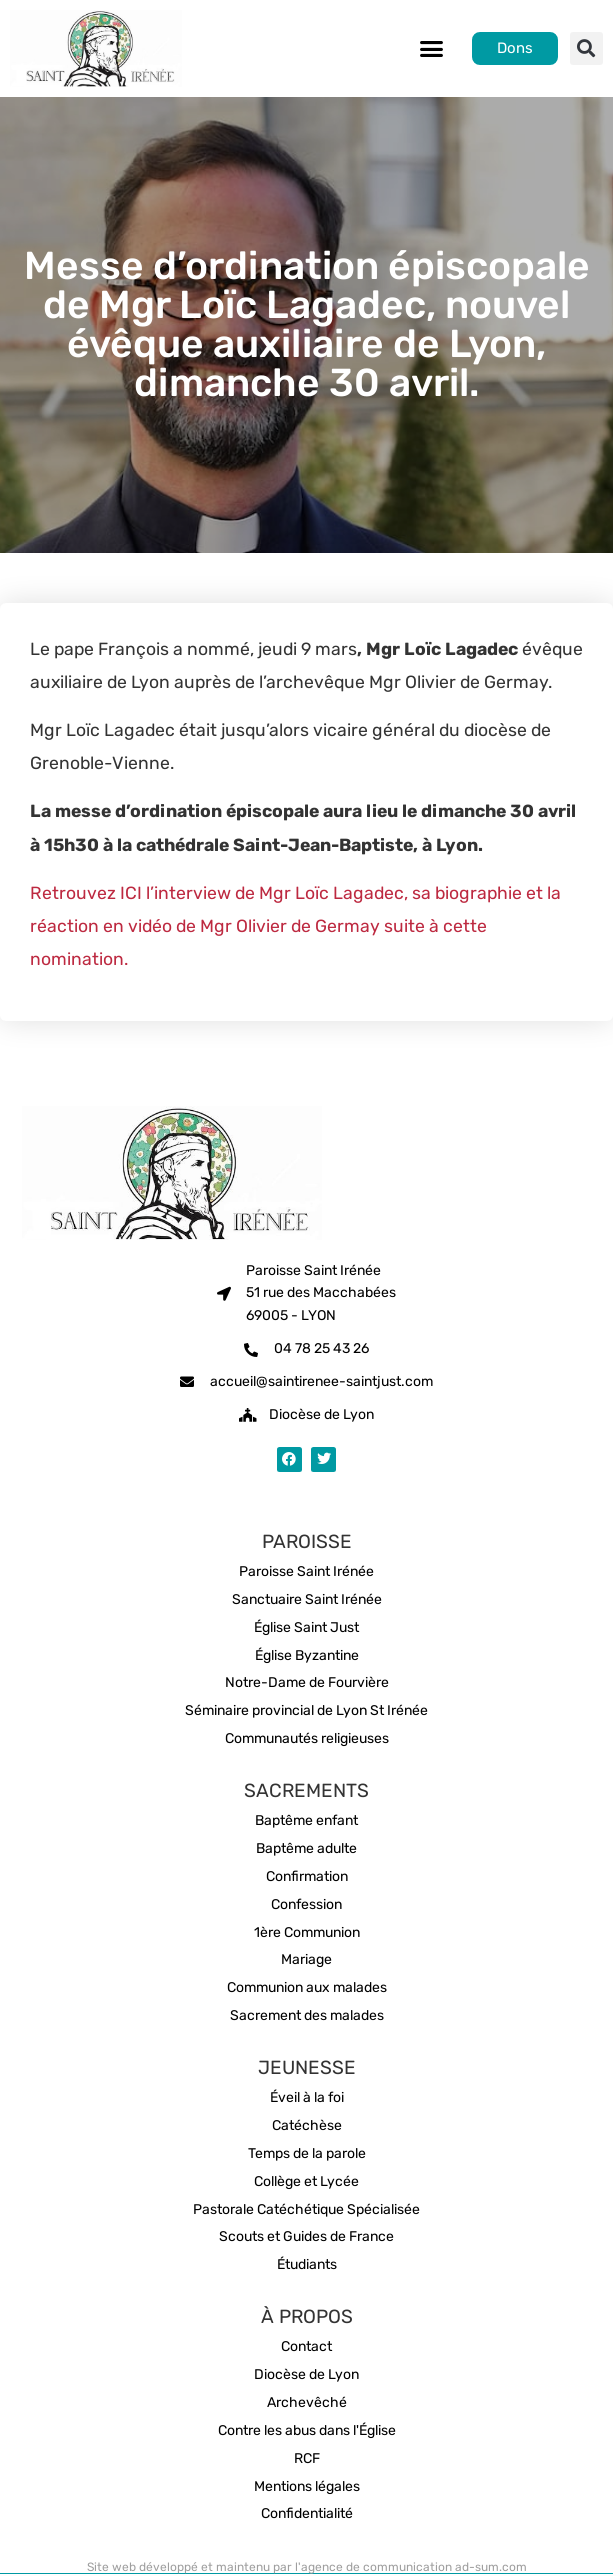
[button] (431, 49)
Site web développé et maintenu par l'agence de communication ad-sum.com (307, 2567)
